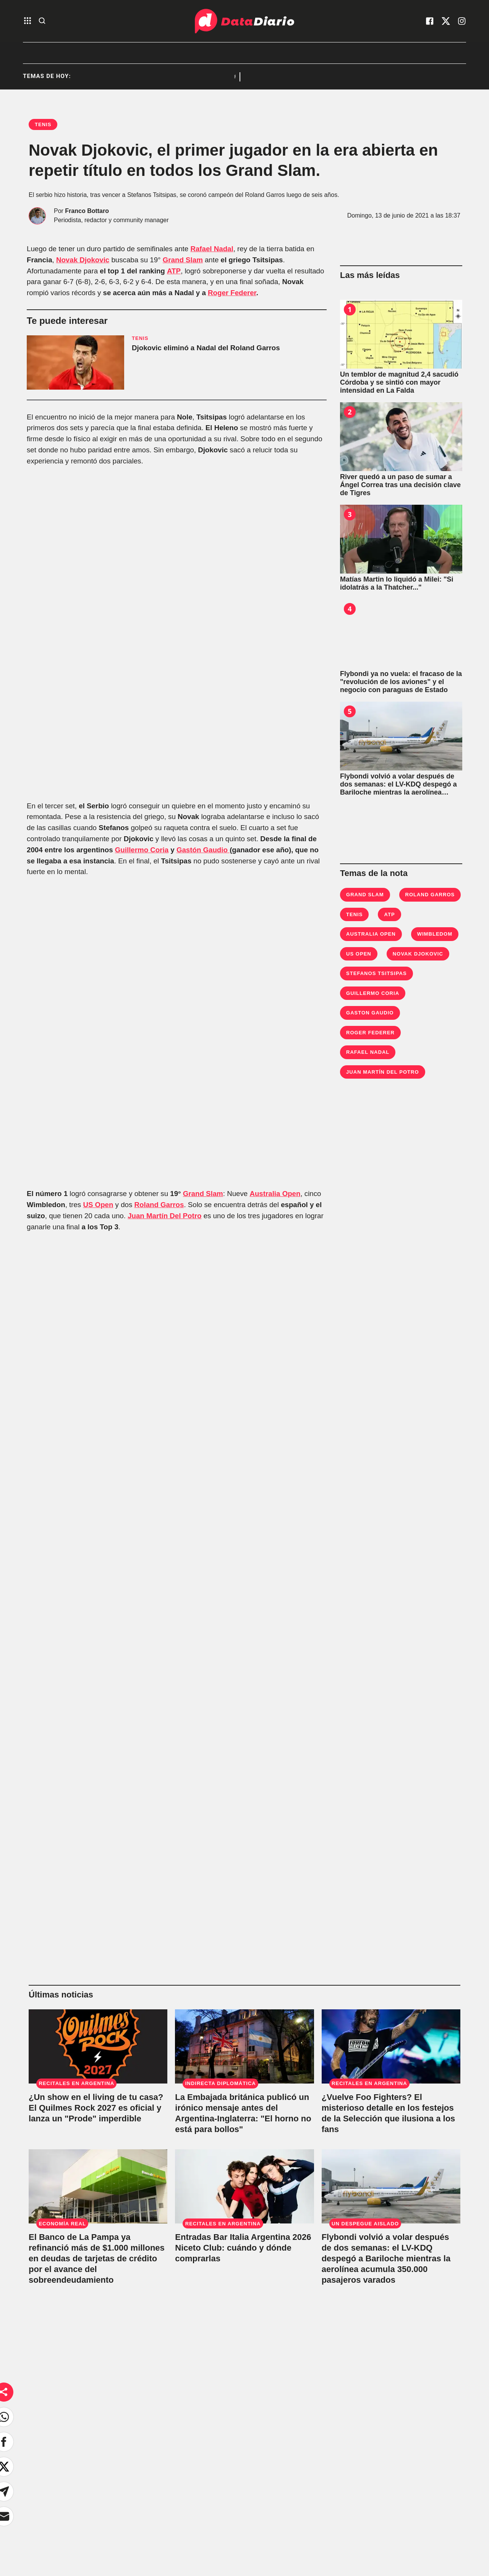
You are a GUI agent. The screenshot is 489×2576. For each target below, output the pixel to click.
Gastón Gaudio (203, 850)
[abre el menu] (27, 21)
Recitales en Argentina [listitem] (181, 77)
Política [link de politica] (110, 2469)
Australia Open (274, 1194)
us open (358, 954)
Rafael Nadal (211, 249)
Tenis (354, 914)
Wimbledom (434, 934)
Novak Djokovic (82, 260)
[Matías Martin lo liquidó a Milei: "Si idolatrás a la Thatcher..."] (401, 539)
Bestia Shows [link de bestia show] (119, 2506)
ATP (174, 271)
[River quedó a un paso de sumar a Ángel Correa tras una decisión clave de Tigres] (401, 436)
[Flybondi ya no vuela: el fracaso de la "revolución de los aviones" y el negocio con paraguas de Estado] (401, 633)
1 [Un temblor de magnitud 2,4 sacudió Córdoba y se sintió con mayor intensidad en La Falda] (349, 309)
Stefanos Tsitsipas (376, 973)
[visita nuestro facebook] (430, 21)
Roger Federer (232, 293)
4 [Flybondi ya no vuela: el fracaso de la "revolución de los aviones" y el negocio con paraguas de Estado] (349, 608)
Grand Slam (183, 260)
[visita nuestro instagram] (462, 21)
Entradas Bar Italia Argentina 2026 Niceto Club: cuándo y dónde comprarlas (243, 2247)
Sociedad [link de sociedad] (113, 2488)
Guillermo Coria (141, 850)
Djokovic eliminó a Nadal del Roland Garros (206, 348)
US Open (98, 1205)
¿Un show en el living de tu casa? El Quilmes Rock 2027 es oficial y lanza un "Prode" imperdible (96, 2107)
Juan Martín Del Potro (164, 1216)
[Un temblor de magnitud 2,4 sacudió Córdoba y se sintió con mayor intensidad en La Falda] (401, 334)
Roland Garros (159, 1205)
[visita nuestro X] (446, 21)
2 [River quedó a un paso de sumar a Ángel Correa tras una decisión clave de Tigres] (349, 411)
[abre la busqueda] (42, 21)
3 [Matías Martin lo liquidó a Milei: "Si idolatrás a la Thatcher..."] (349, 514)
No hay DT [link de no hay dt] (115, 2524)
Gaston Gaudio (370, 1013)
